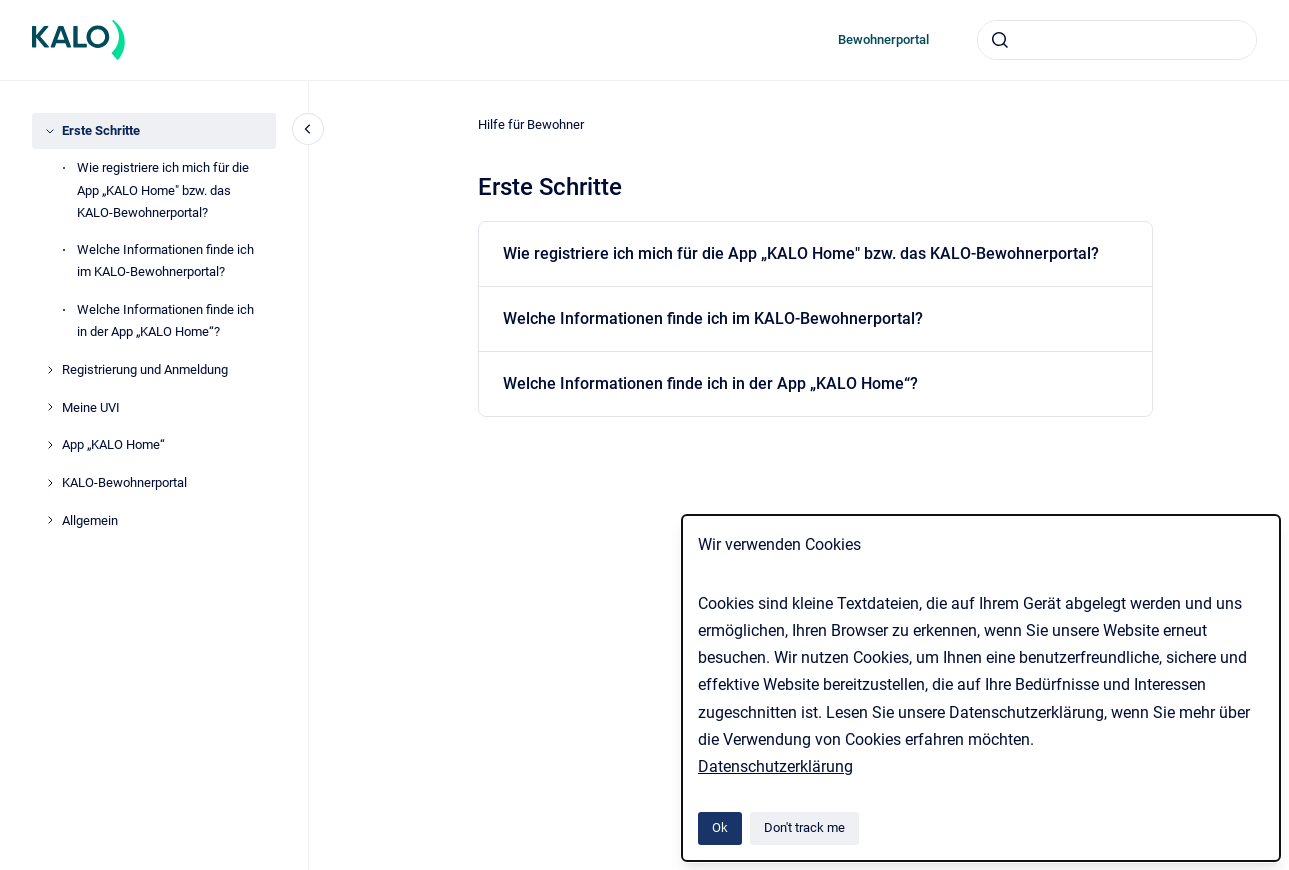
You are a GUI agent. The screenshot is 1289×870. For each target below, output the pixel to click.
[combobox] (1117, 40)
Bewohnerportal (883, 39)
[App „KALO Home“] (50, 445)
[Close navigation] (308, 129)
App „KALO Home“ (113, 444)
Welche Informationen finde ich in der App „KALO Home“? (165, 320)
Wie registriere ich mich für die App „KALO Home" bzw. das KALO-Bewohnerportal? (163, 189)
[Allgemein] (50, 520)
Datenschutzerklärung (775, 766)
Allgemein (90, 520)
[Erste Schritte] (50, 131)
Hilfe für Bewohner (531, 124)
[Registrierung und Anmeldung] (50, 370)
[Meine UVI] (50, 407)
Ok (720, 827)
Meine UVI (91, 407)
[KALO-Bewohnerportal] (50, 483)
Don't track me (804, 827)
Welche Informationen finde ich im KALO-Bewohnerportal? (165, 260)
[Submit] (1000, 40)
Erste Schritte (101, 130)
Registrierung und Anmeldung (145, 369)
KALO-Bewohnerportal (124, 482)
